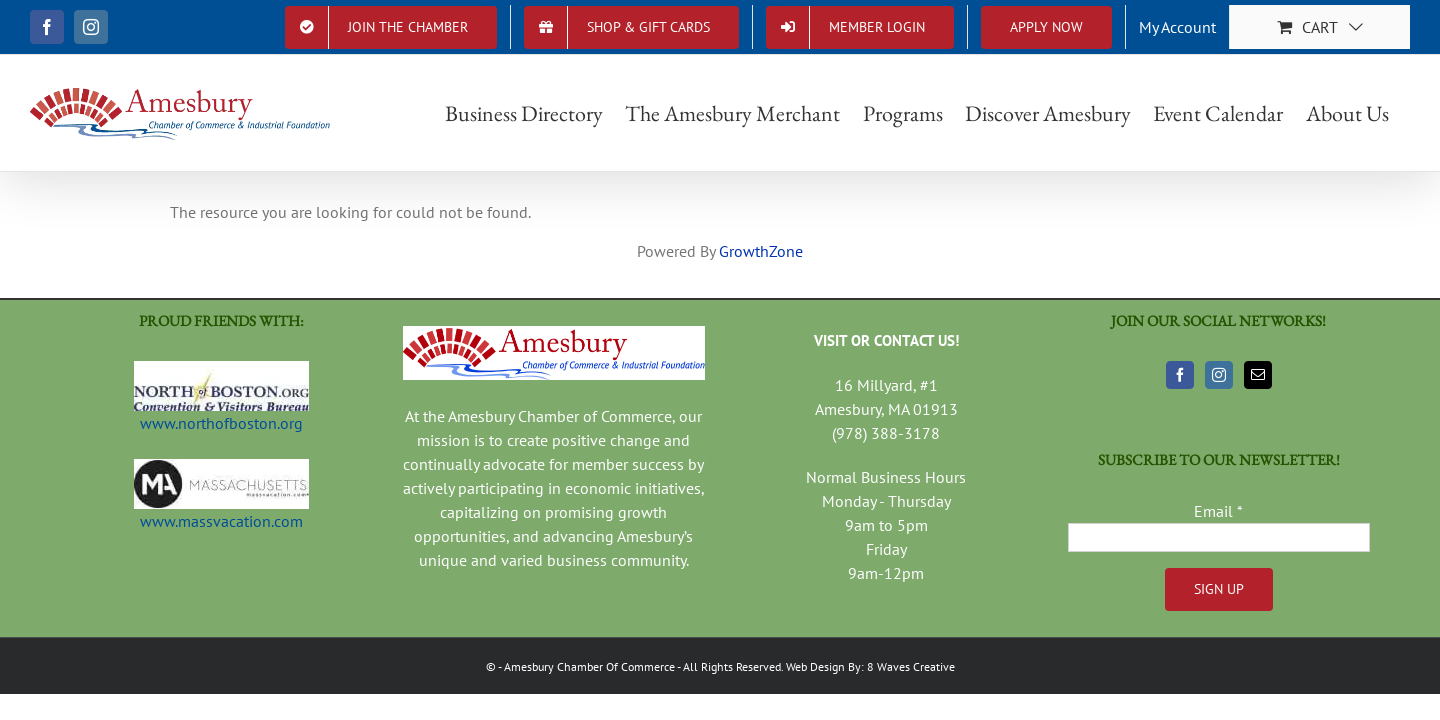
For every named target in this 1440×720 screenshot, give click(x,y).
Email (1218, 511)
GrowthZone (761, 251)
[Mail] (1258, 375)
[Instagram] (1219, 375)
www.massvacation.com (221, 521)
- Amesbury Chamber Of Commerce (586, 666)
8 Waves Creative (911, 666)
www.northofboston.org (221, 423)
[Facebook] (1180, 375)
